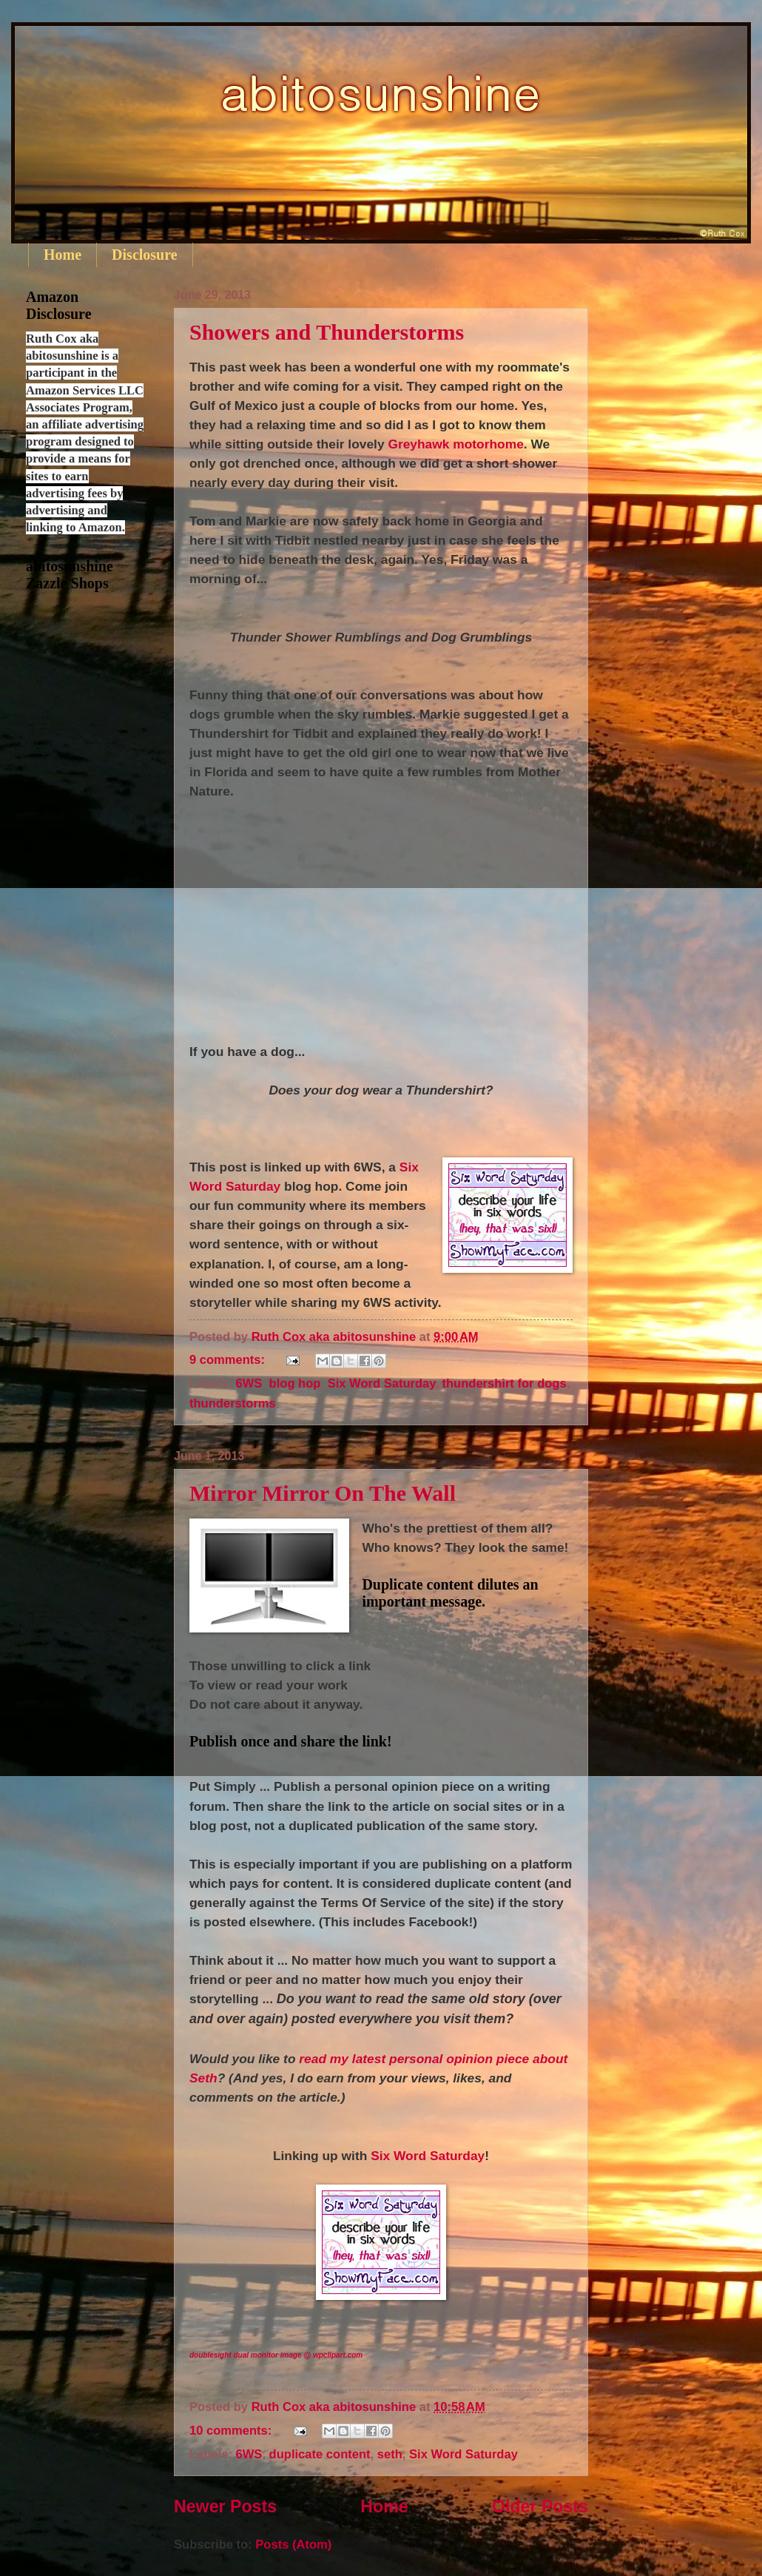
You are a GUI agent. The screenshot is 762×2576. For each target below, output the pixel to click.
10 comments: (232, 2431)
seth (389, 2454)
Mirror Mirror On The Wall (322, 1493)
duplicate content (320, 2454)
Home (62, 254)
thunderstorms (232, 1403)
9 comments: (229, 1360)
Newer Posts (225, 2506)
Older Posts (540, 2506)
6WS (249, 1383)
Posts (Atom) (293, 2545)
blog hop (295, 1383)
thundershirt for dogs (504, 1383)
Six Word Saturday (382, 1383)
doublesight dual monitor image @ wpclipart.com (276, 2355)
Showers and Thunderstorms (326, 332)
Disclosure (145, 254)
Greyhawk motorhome (455, 444)
